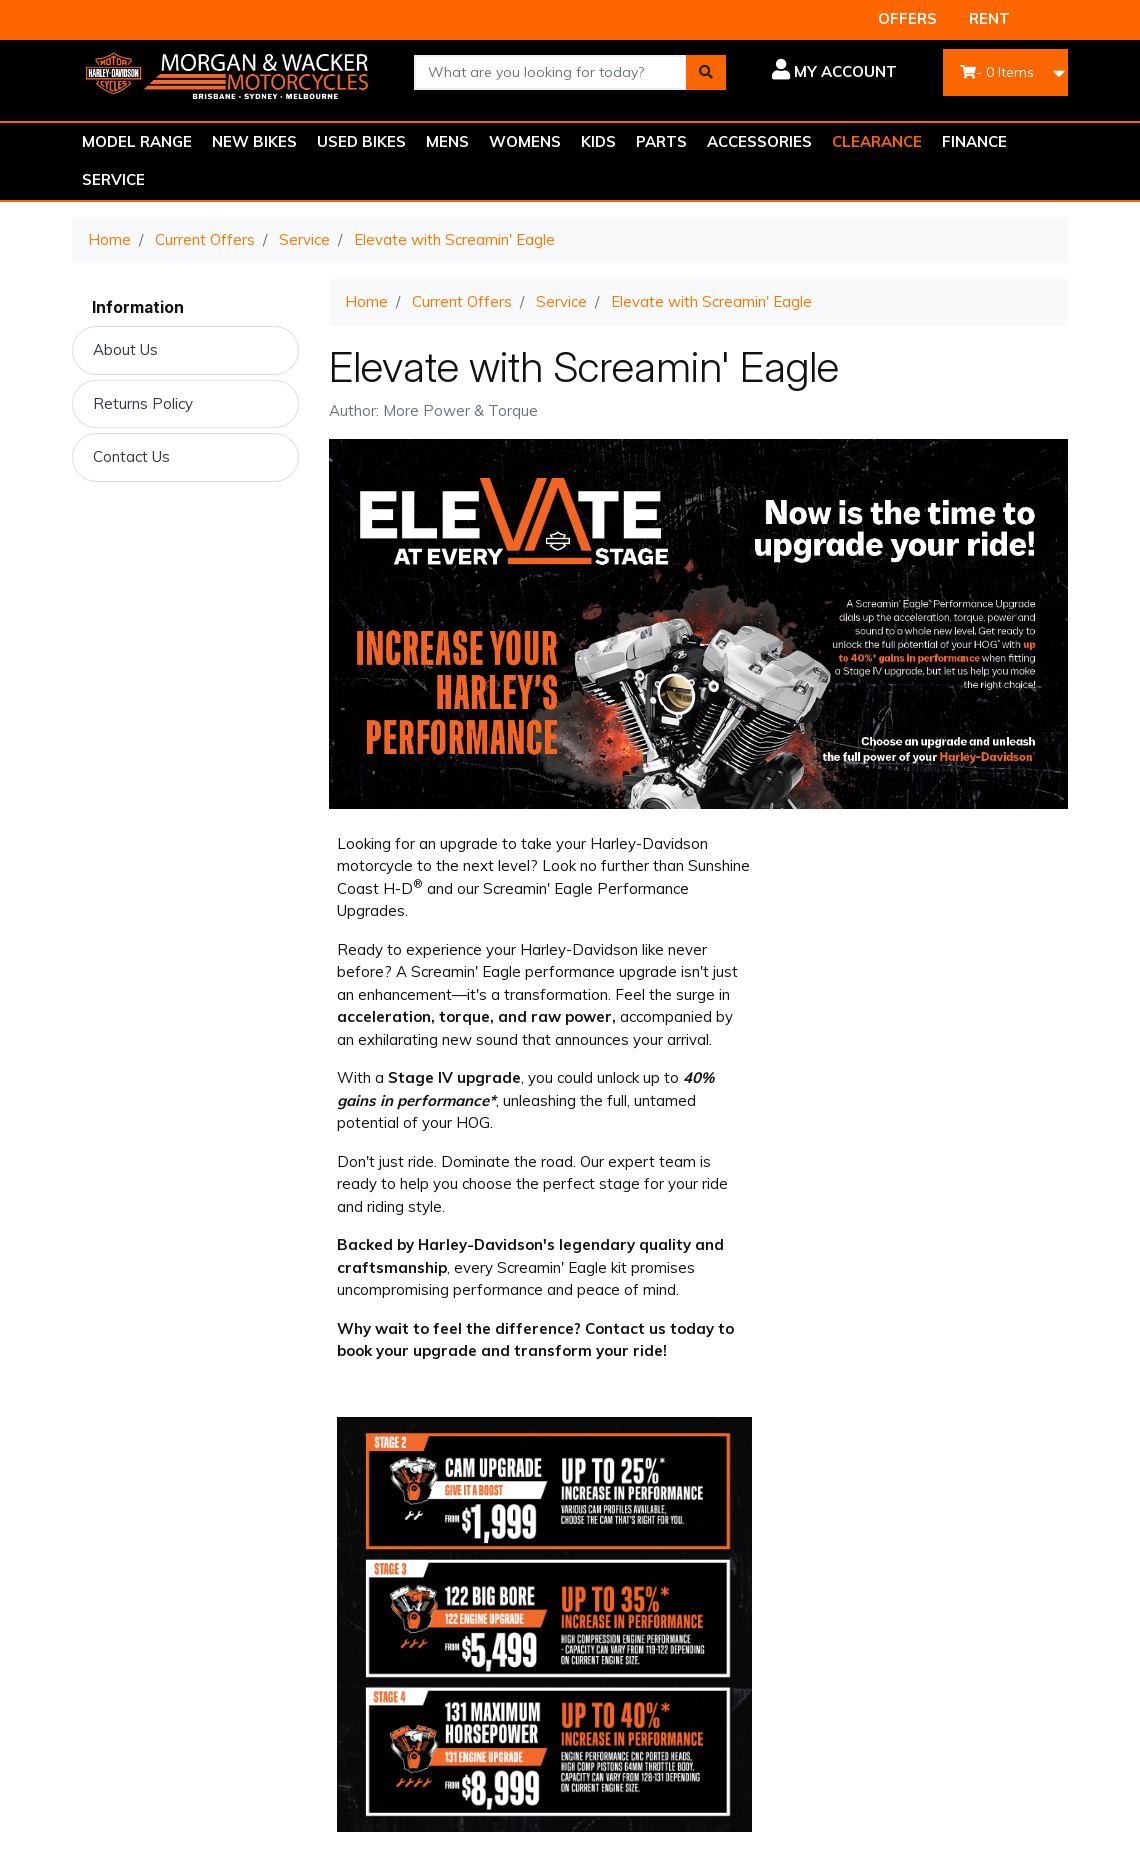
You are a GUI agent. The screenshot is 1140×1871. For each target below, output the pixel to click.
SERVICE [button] (113, 179)
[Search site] (706, 72)
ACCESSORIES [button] (759, 141)
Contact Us (131, 456)
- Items (997, 72)
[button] (826, 72)
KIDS (598, 141)
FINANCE (974, 141)
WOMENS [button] (525, 141)
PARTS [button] (661, 141)
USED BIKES (361, 141)
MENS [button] (447, 141)
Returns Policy (143, 403)
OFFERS (907, 18)
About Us (125, 349)
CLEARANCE (877, 141)
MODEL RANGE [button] (137, 141)
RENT (989, 18)
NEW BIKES (254, 141)
